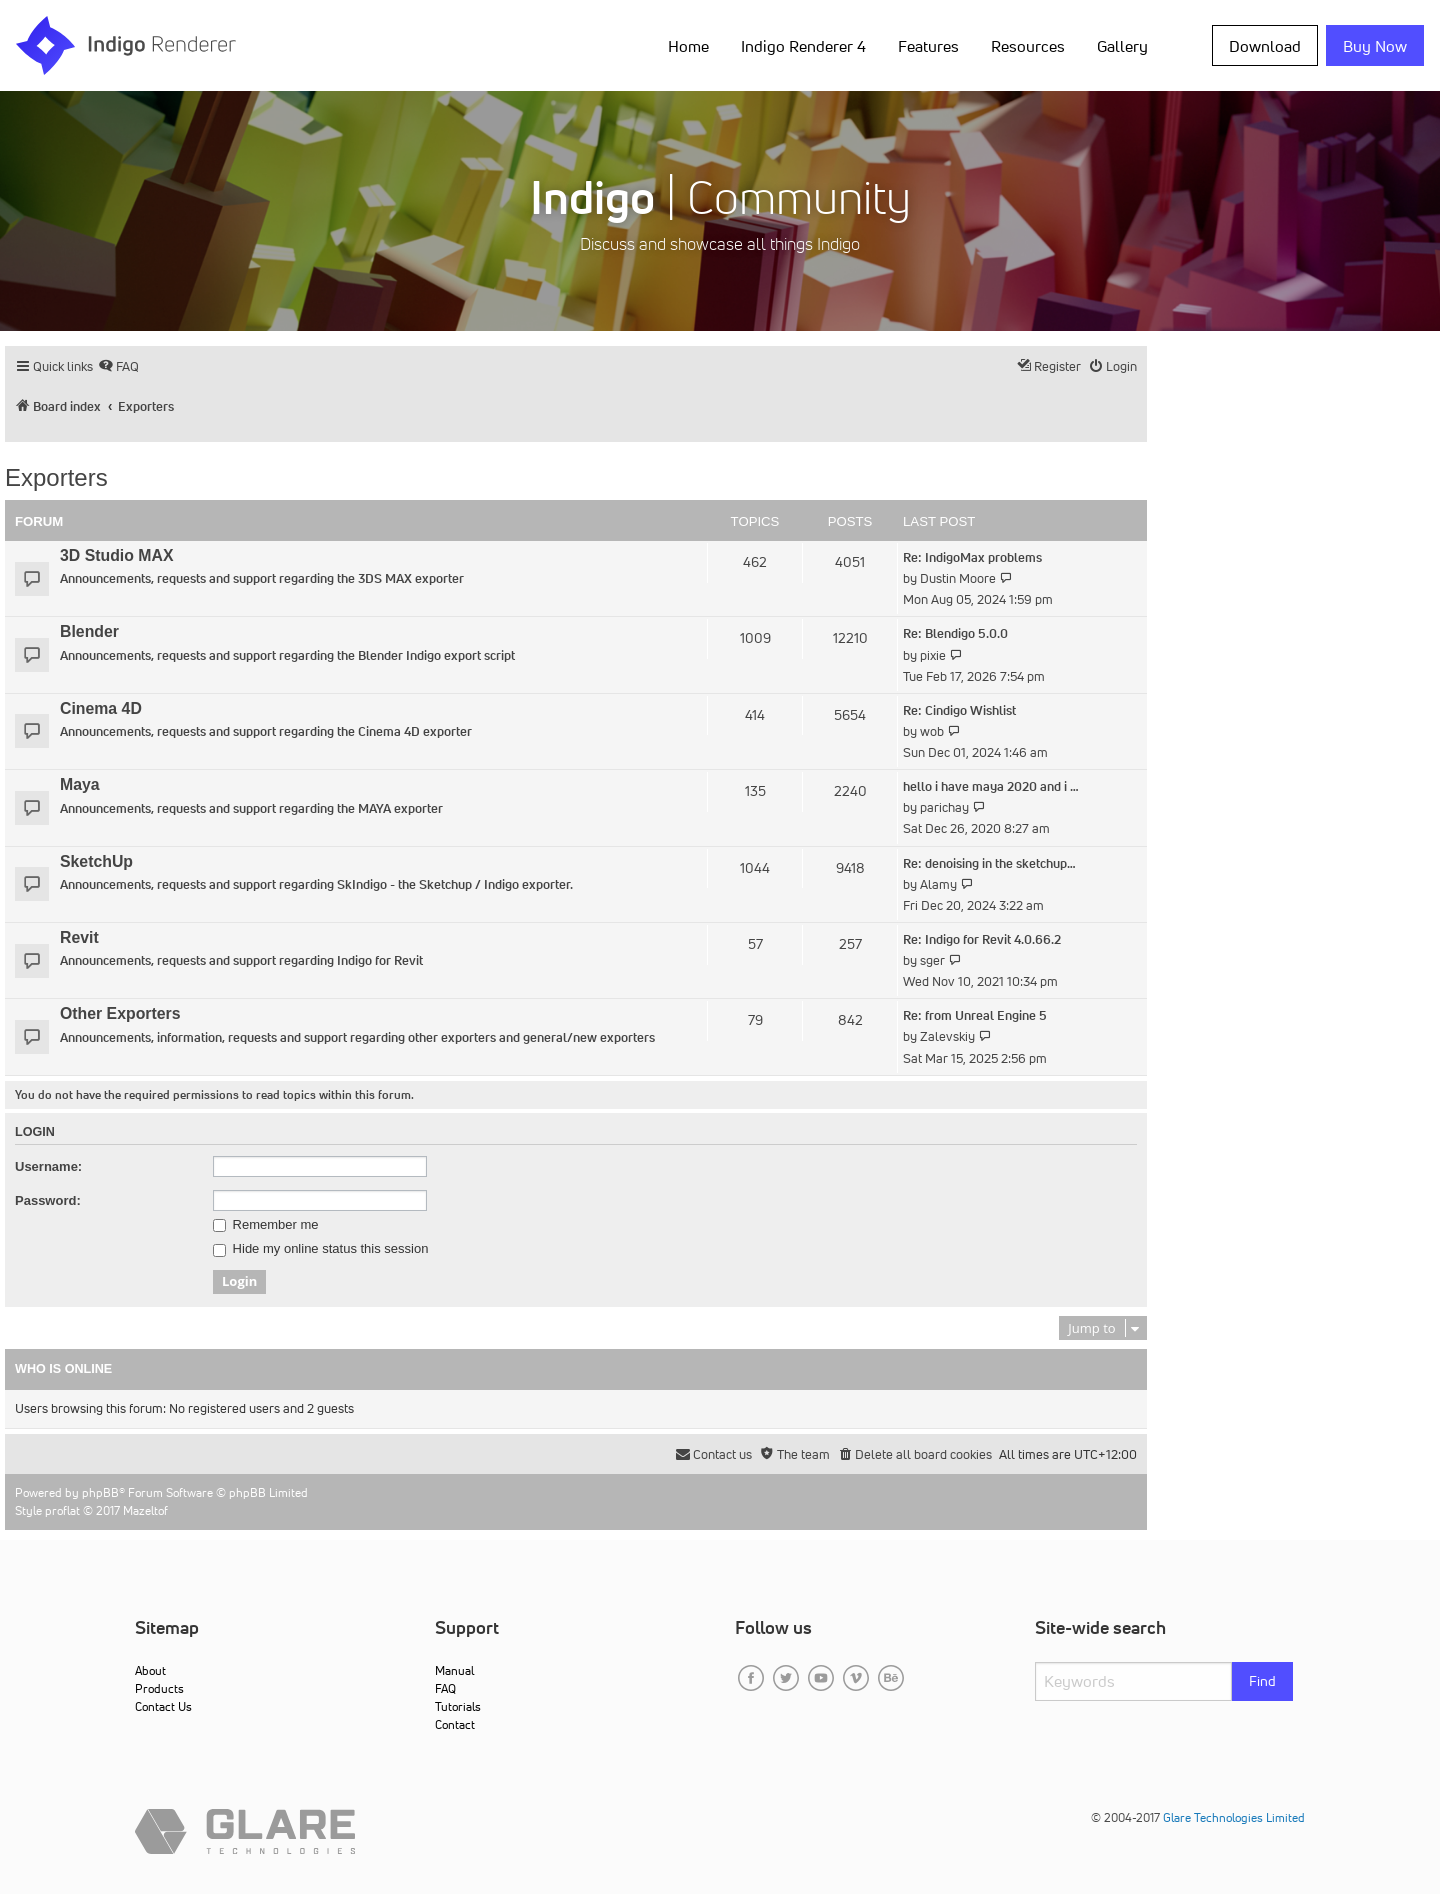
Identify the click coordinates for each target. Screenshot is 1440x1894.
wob (932, 731)
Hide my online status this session (320, 1249)
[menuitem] (118, 366)
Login (35, 1132)
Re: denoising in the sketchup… (989, 863)
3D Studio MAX (116, 555)
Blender (89, 631)
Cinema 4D (101, 708)
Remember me (266, 1225)
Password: (48, 1200)
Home (688, 46)
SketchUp (96, 861)
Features (928, 46)
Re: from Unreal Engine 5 (975, 1015)
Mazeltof (145, 1510)
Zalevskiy (947, 1036)
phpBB (100, 1492)
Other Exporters (120, 1013)
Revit (79, 937)
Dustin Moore (958, 578)
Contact (455, 1724)
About (150, 1670)
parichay (944, 807)
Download (1265, 46)
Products (159, 1688)
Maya (80, 784)
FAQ (445, 1688)
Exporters (56, 477)
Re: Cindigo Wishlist (959, 710)
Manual (454, 1670)
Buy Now (1375, 46)
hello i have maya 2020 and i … (991, 786)
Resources (1028, 46)
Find (1262, 1681)
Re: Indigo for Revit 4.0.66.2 (982, 939)
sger (932, 960)
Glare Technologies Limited (1234, 1817)
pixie (933, 655)
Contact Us (163, 1706)
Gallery (1122, 46)
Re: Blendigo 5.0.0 (955, 633)
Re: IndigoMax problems (972, 557)
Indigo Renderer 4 (803, 46)
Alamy (938, 884)
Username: (48, 1166)
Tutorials (458, 1706)
